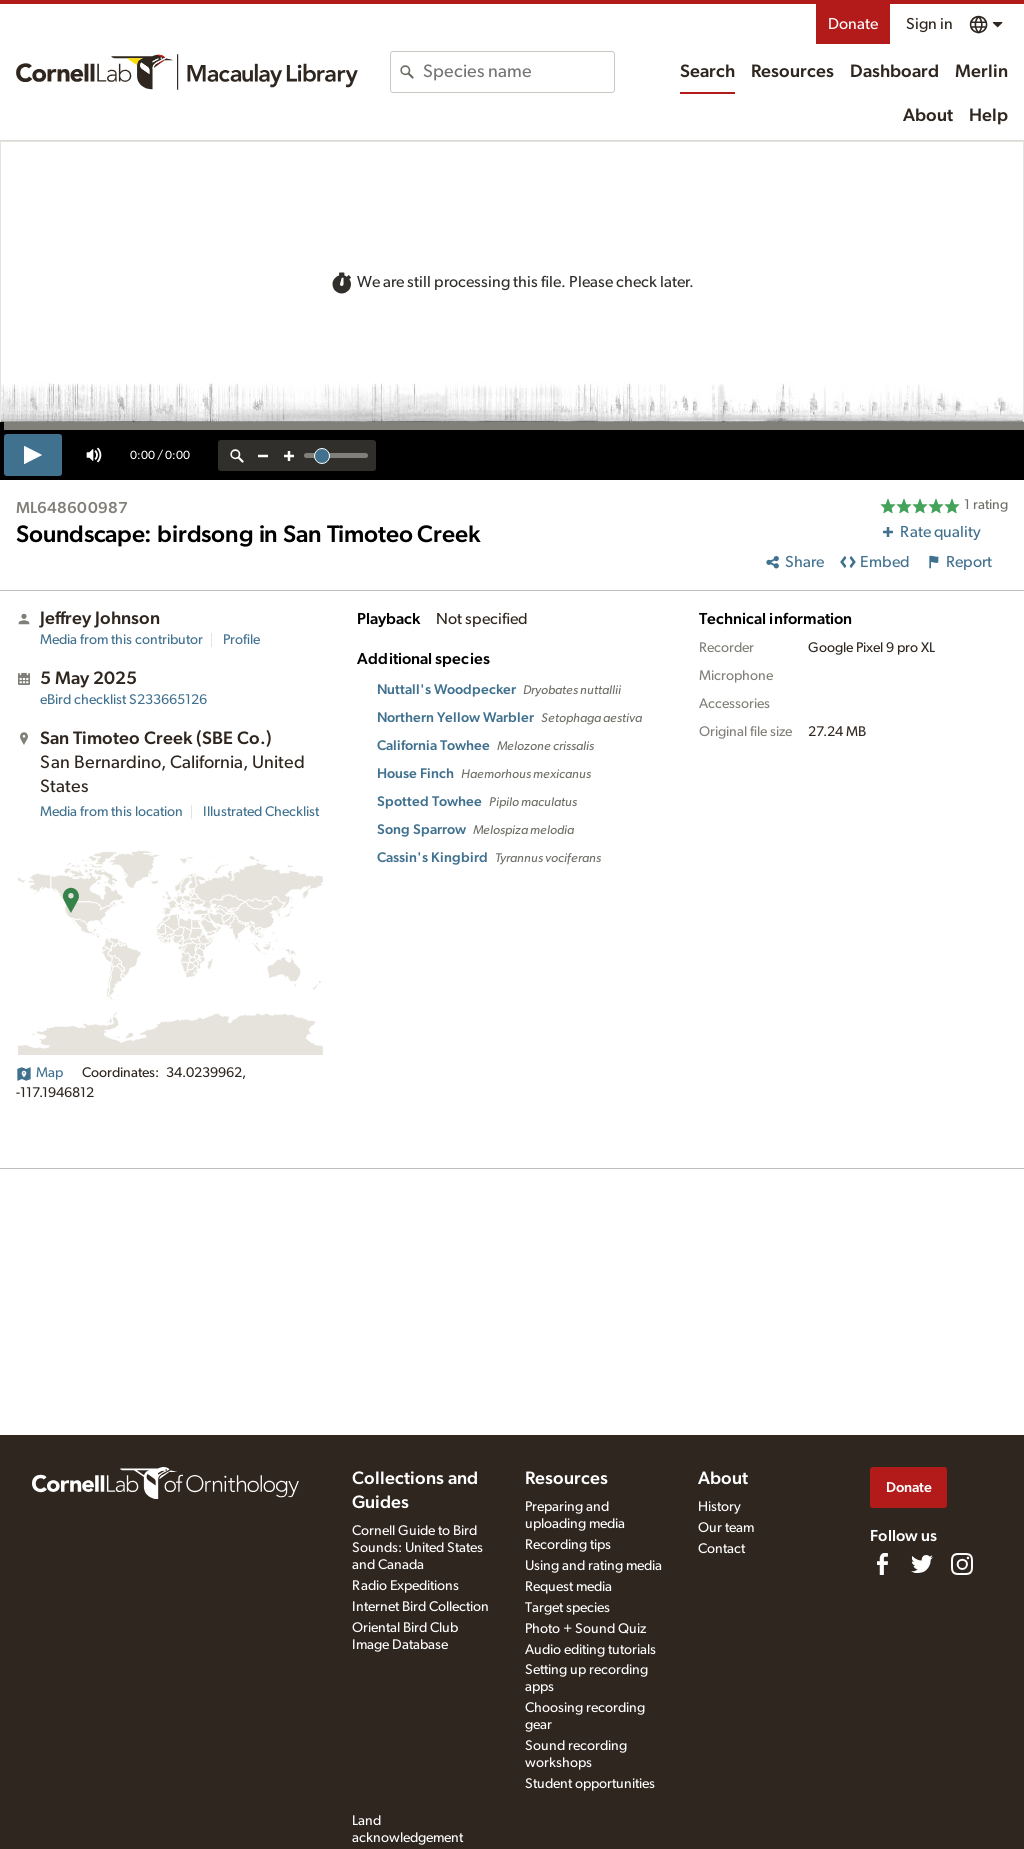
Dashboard (894, 72)
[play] (33, 455)
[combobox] (518, 72)
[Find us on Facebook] (882, 1564)
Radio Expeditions (405, 1586)
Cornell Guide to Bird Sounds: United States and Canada (417, 1548)
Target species (567, 1608)
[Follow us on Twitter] (922, 1564)
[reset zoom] (237, 455)
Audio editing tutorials (590, 1650)
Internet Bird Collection (420, 1607)
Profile (241, 640)
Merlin (981, 72)
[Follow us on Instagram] (962, 1564)
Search (707, 72)
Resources (792, 72)
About (928, 116)
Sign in (929, 24)
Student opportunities (590, 1784)
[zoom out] (263, 455)
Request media (568, 1587)
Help (988, 116)
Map (39, 1073)
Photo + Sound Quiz (585, 1629)
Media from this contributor (121, 640)
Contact (721, 1549)
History (719, 1507)
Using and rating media (593, 1566)
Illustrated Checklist (261, 812)
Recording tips (568, 1545)
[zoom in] (289, 455)
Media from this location (111, 812)
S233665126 (123, 700)
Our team (726, 1528)
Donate (853, 24)
